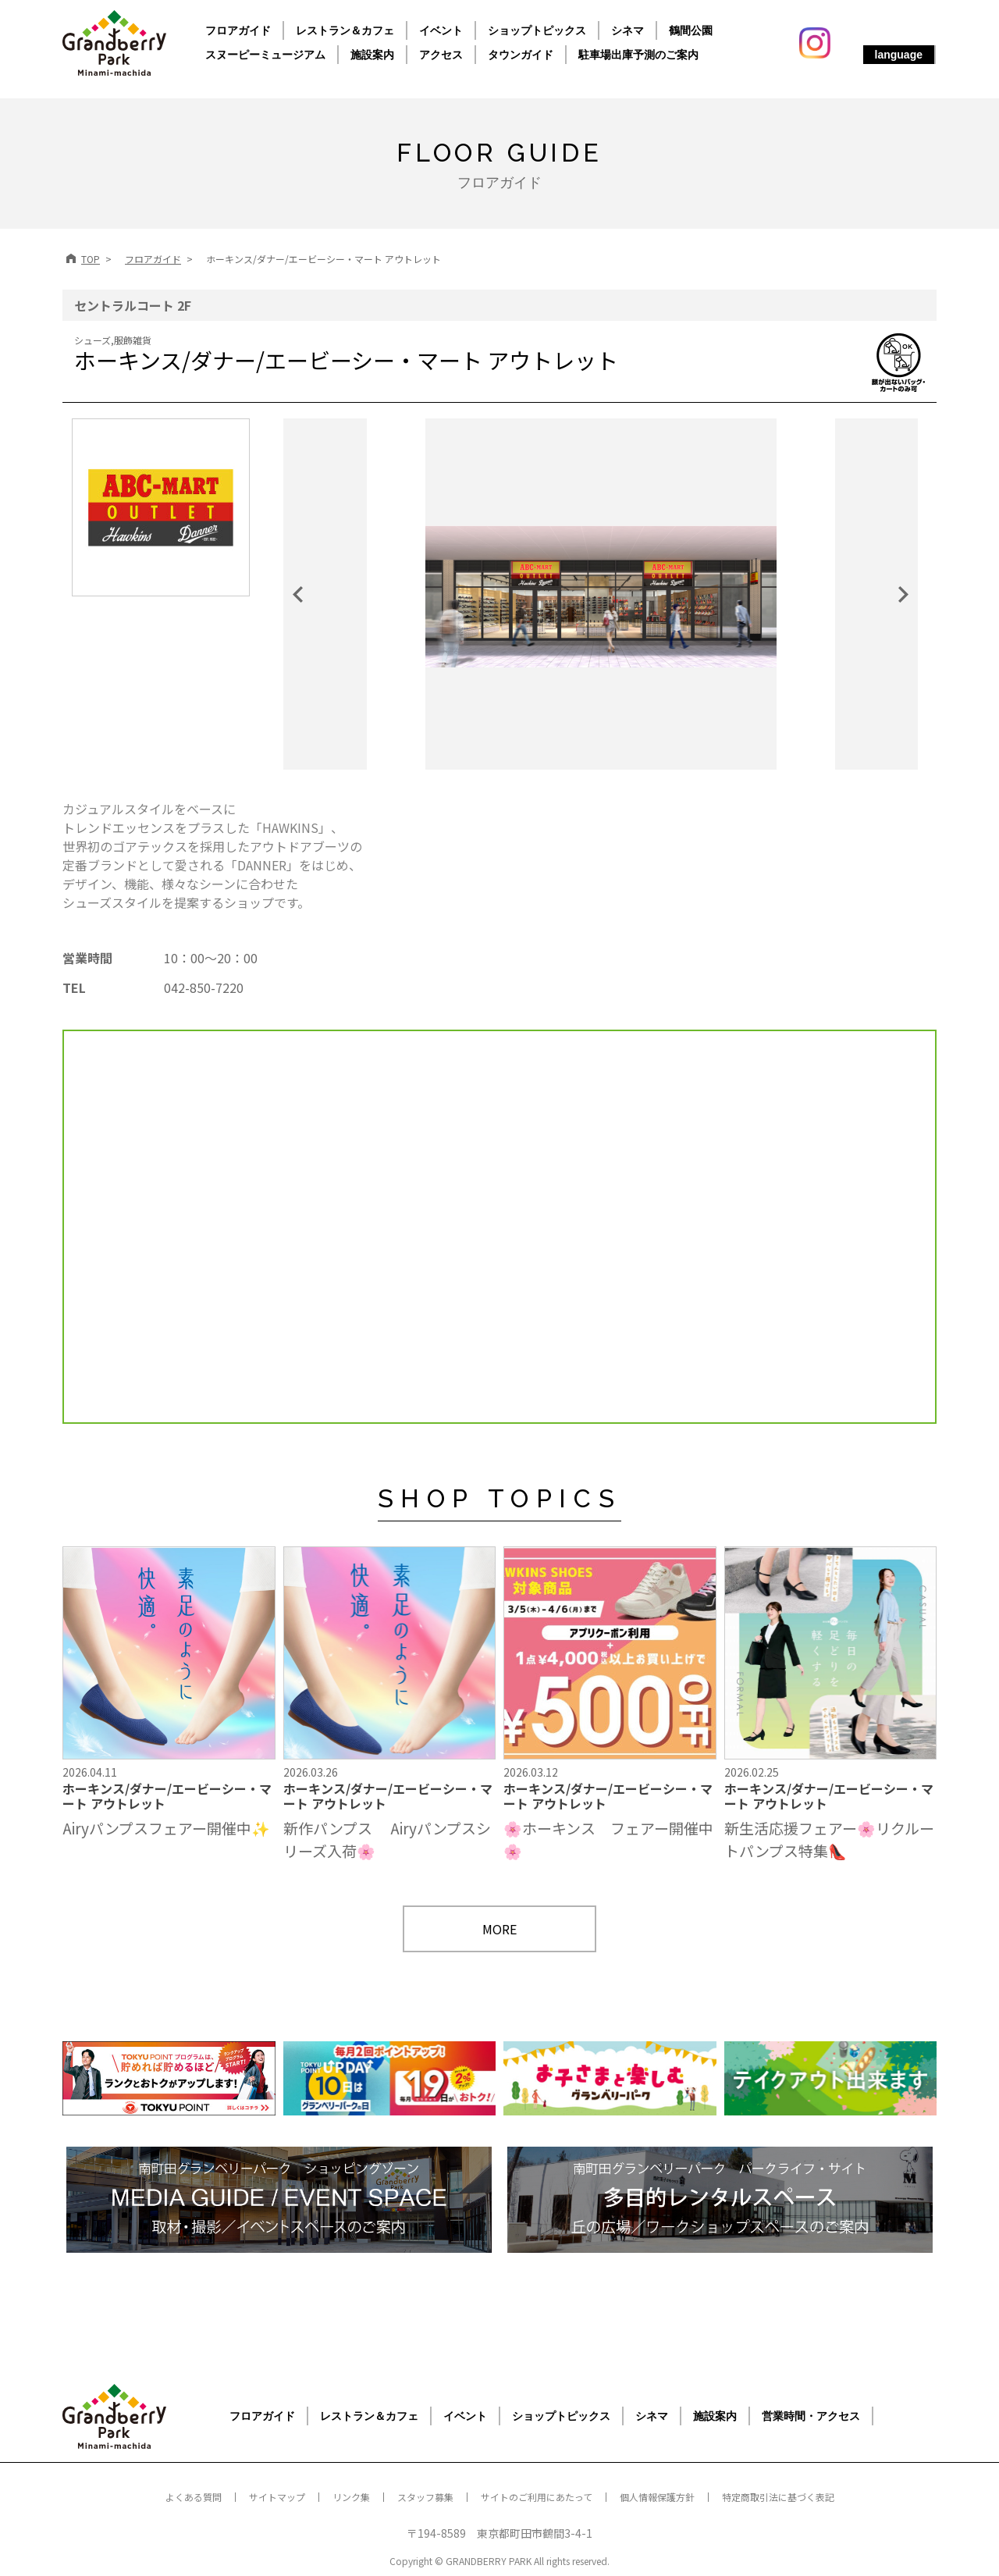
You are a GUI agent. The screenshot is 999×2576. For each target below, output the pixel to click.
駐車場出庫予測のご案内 (638, 54)
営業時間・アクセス (811, 2416)
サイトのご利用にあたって (536, 2496)
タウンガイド (520, 54)
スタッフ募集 (425, 2496)
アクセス (441, 54)
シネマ (627, 30)
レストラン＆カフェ (345, 30)
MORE (499, 1929)
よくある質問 (193, 2496)
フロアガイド (238, 30)
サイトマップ (277, 2496)
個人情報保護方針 (657, 2496)
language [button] (899, 54)
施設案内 (372, 54)
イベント (441, 30)
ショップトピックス (537, 30)
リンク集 (351, 2496)
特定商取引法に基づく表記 (778, 2496)
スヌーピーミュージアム (265, 54)
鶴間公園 (691, 30)
